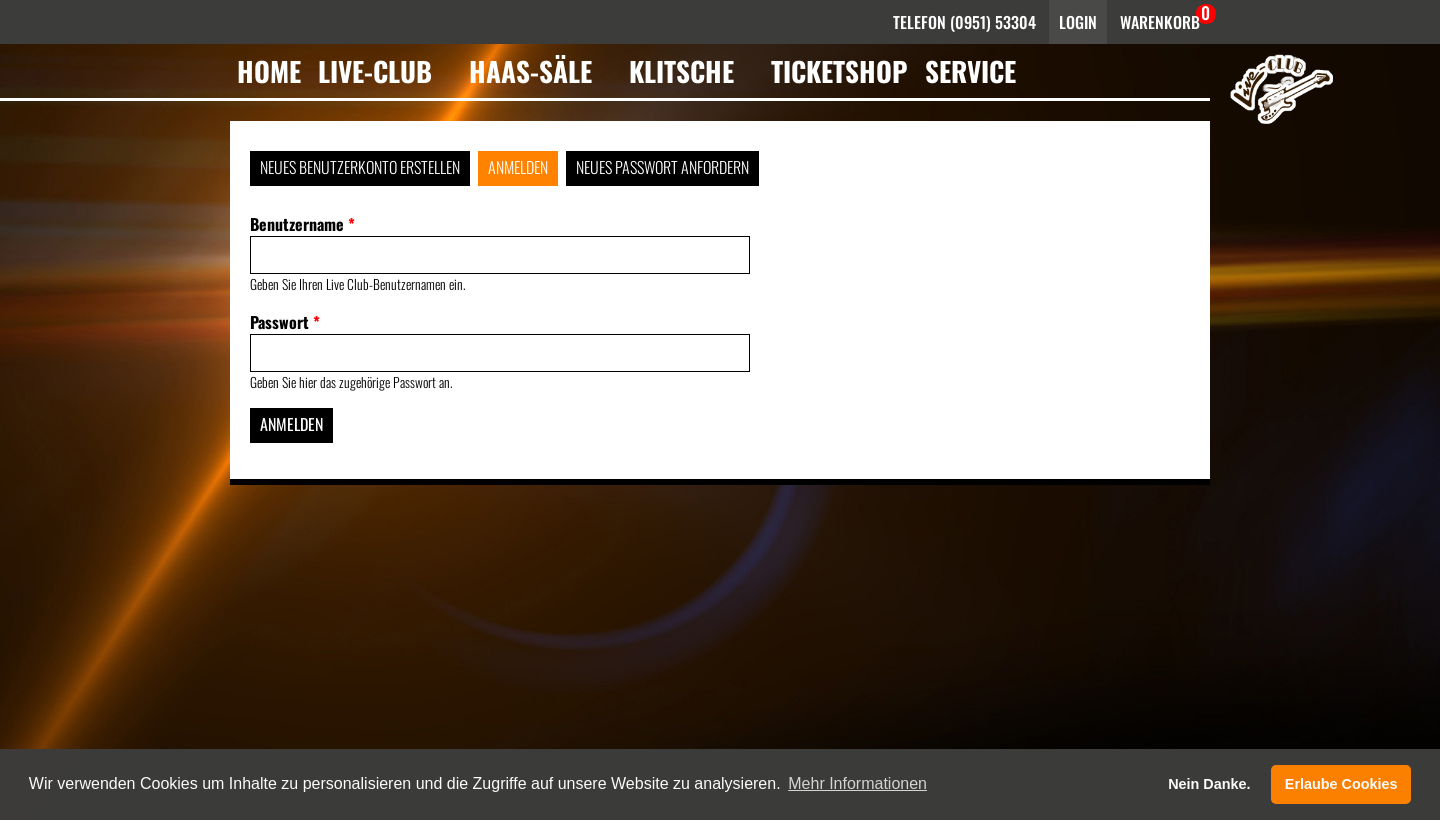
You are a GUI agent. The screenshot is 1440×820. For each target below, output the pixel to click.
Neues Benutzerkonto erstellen (360, 167)
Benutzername (302, 224)
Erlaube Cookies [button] (1341, 784)
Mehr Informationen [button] (857, 783)
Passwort (285, 322)
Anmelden (518, 167)
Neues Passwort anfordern (662, 167)
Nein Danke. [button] (1209, 784)
